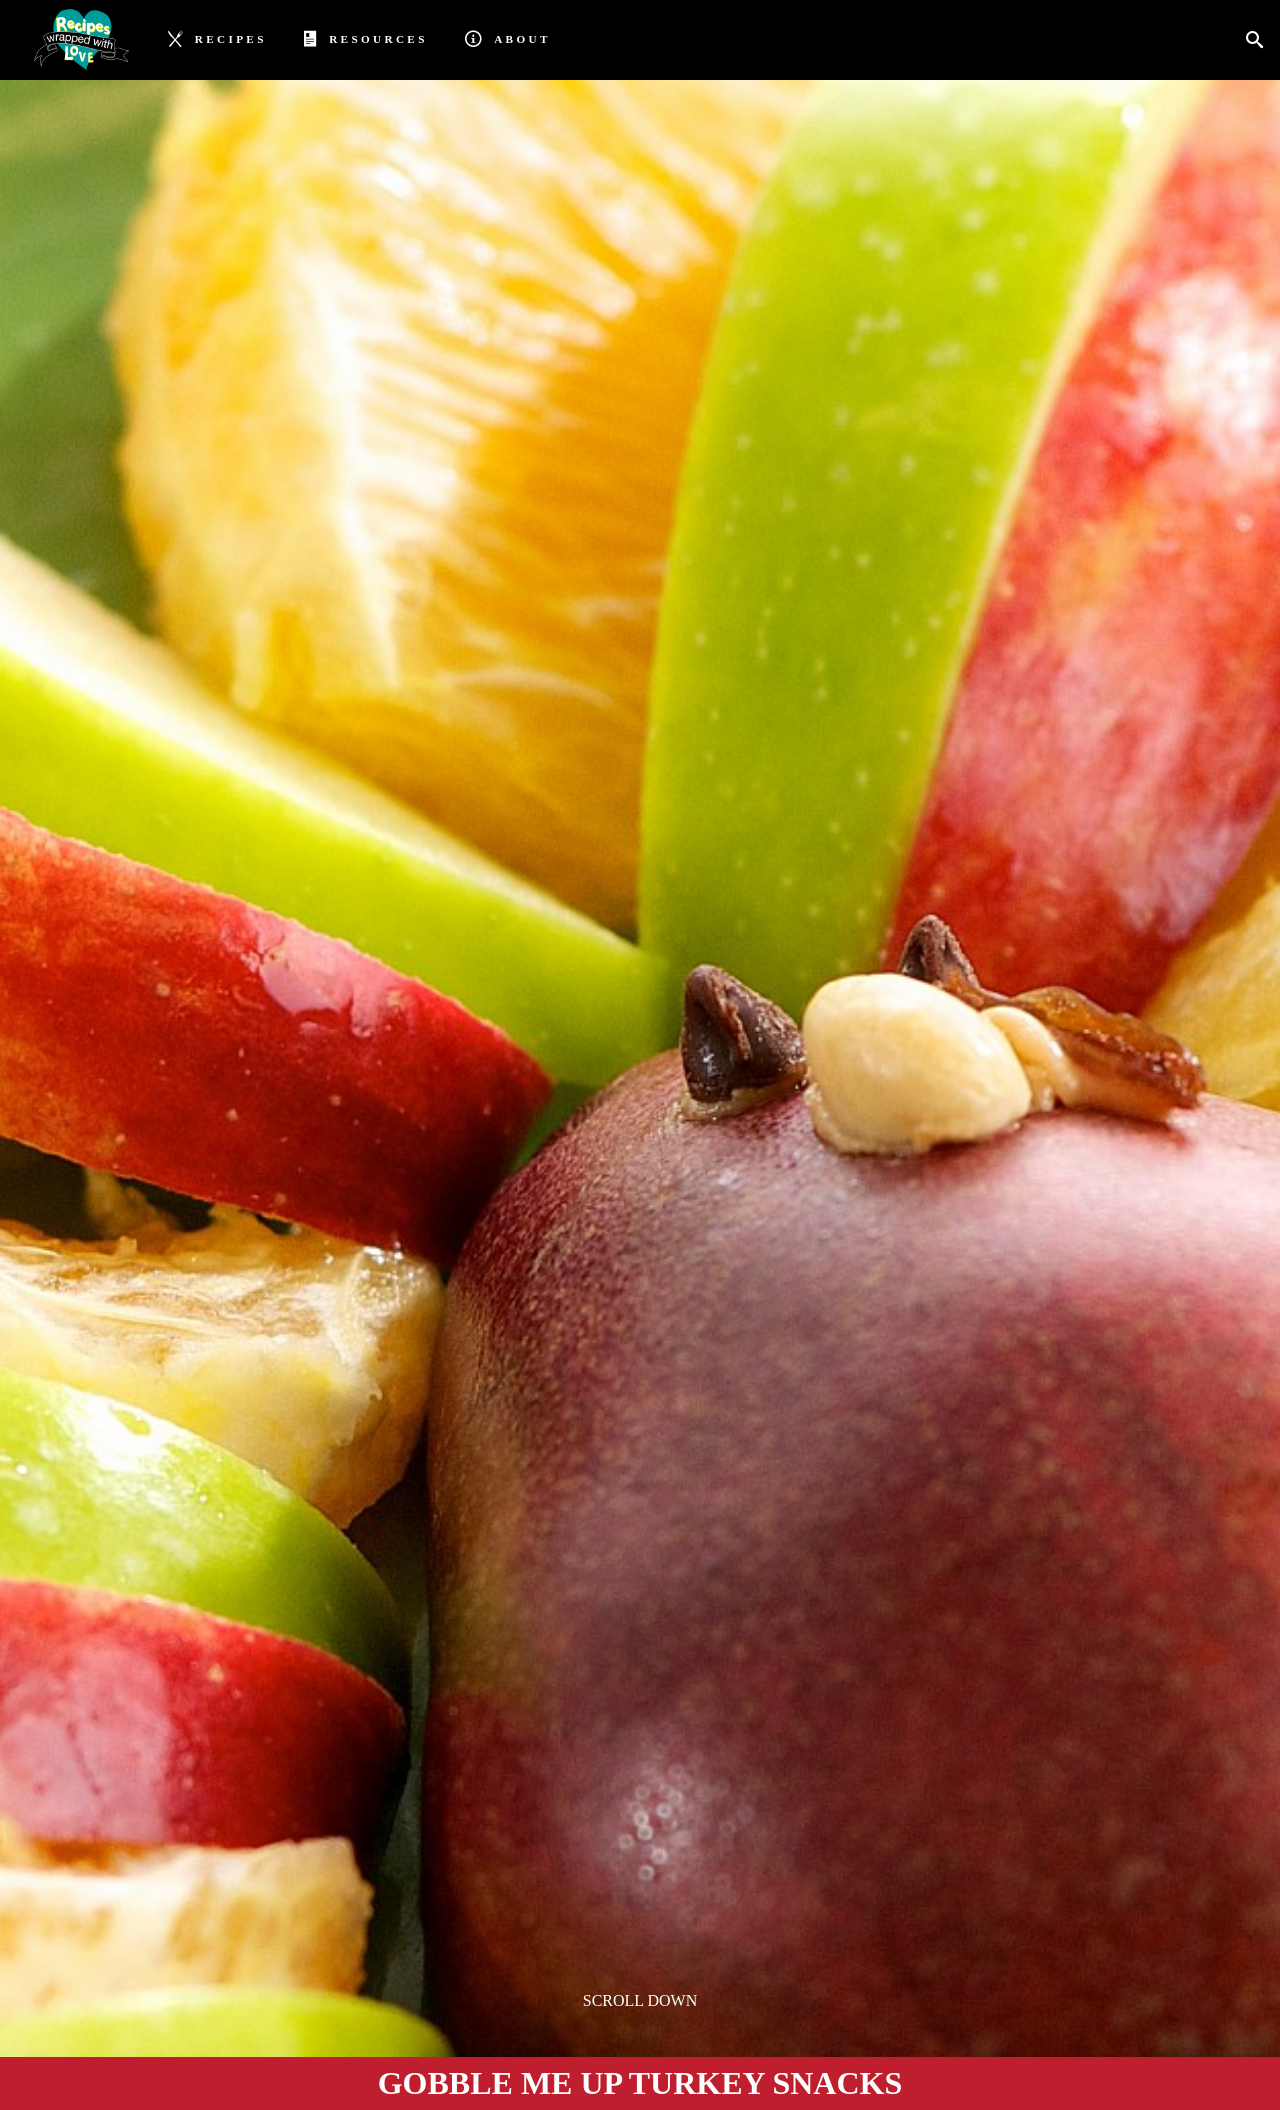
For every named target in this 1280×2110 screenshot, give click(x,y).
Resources (365, 37)
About (507, 37)
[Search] (1260, 40)
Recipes (217, 37)
